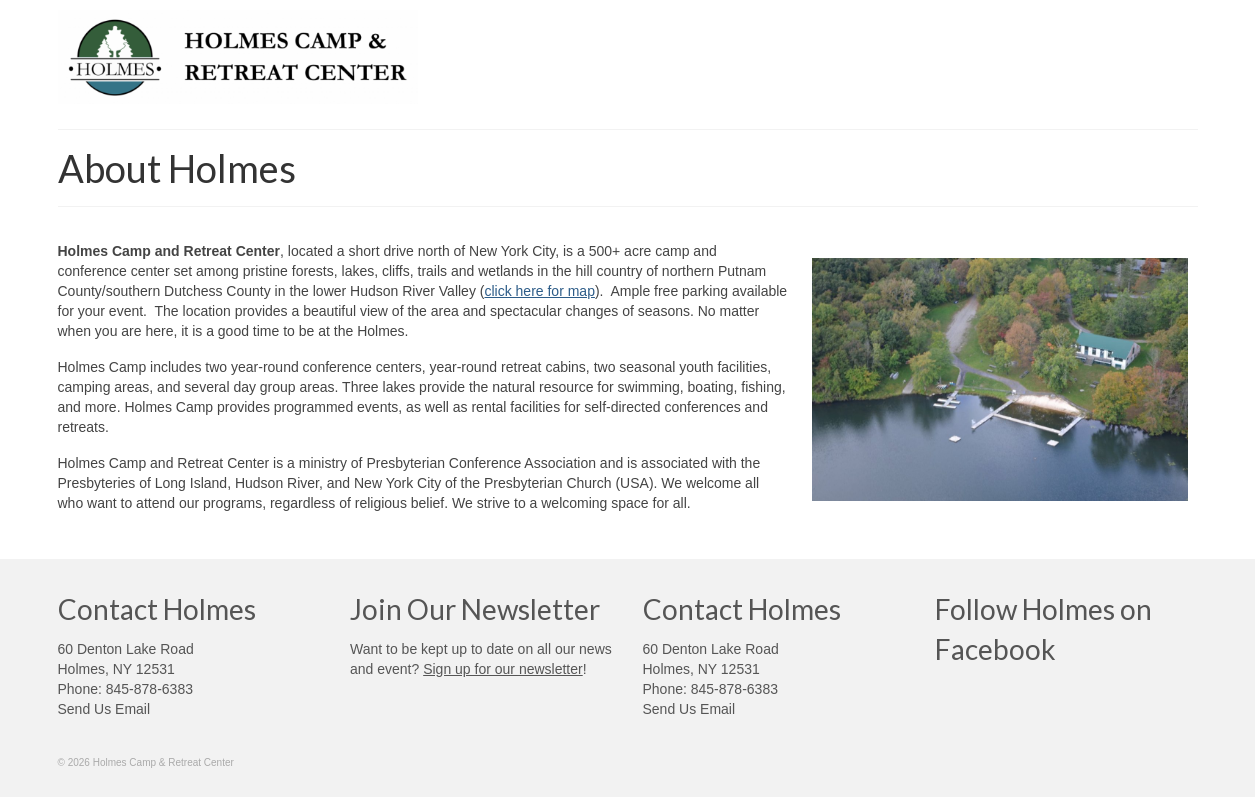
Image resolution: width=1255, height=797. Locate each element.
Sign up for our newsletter (503, 669)
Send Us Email (104, 709)
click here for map (539, 291)
